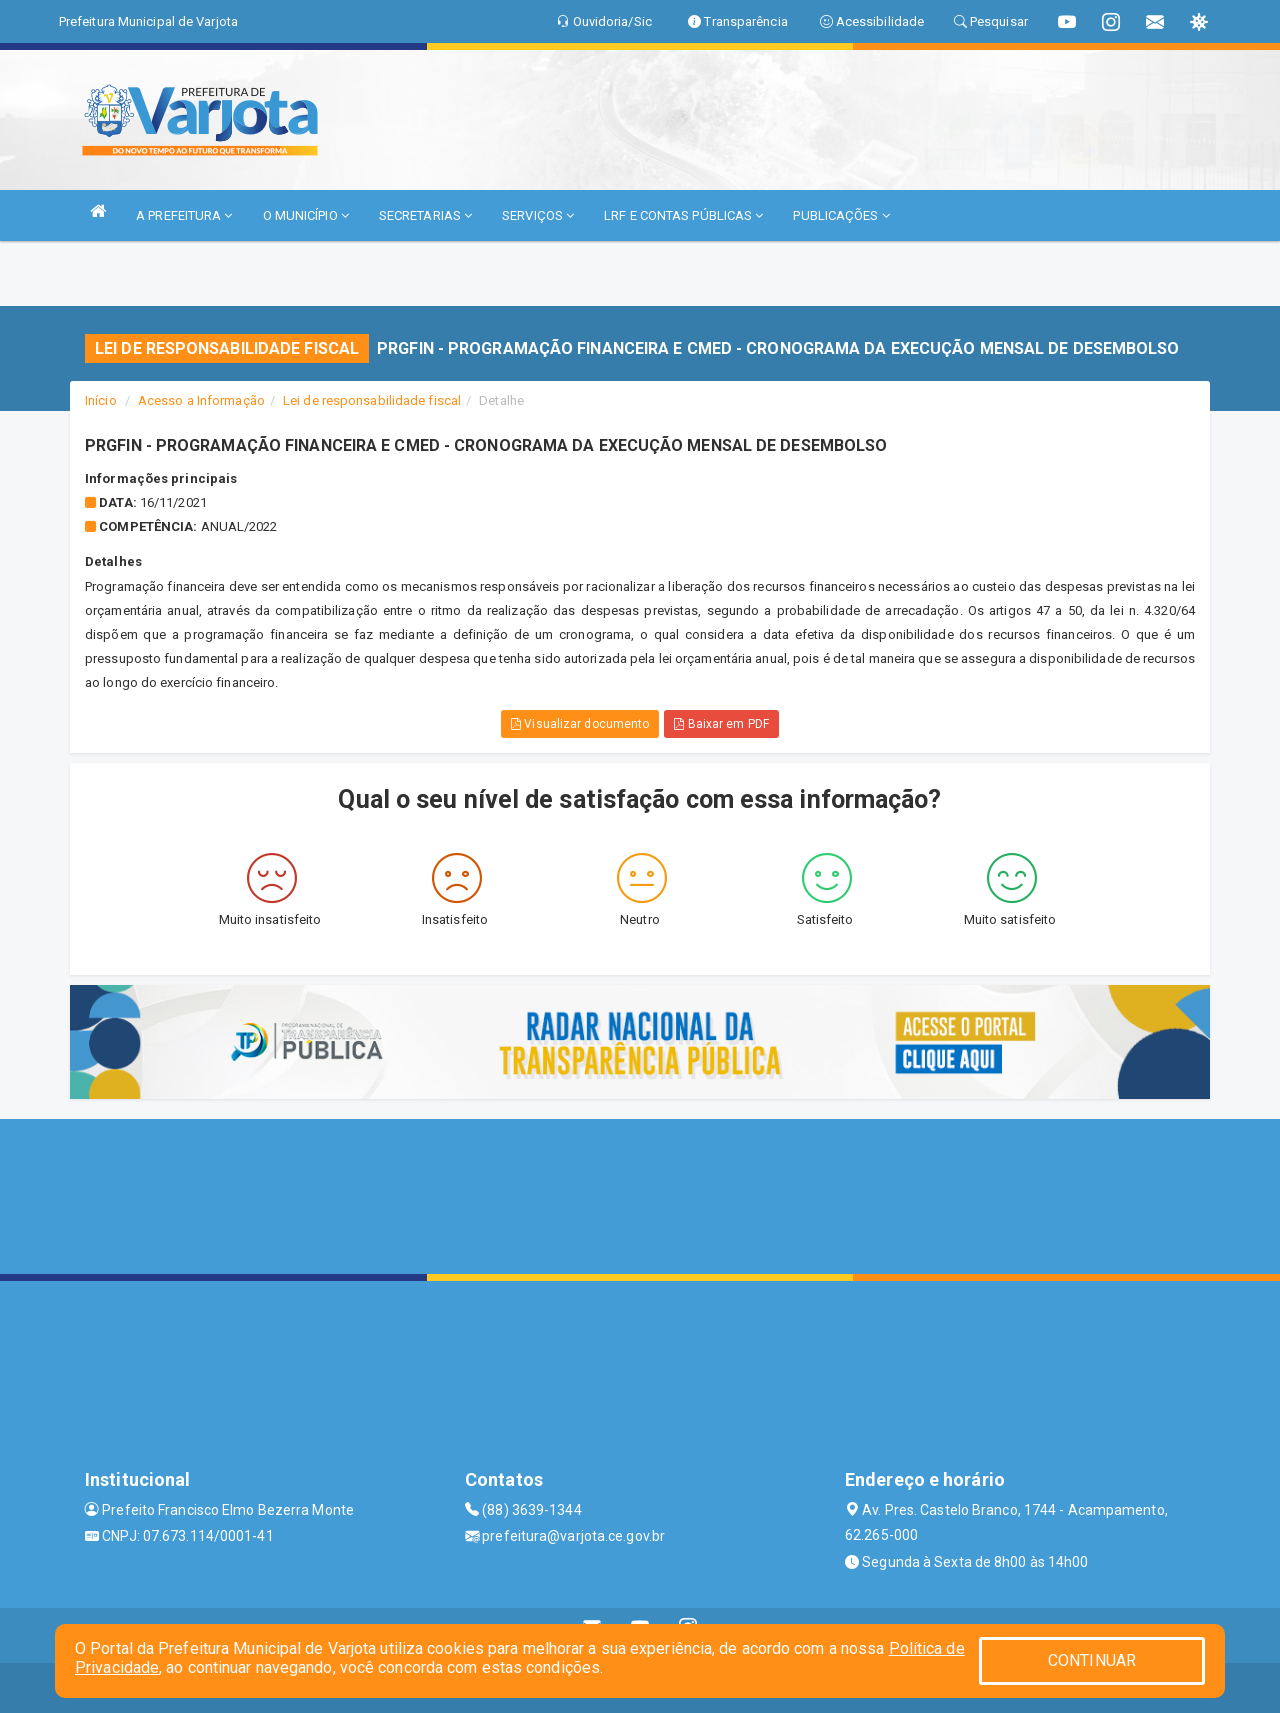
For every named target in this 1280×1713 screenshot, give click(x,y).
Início (101, 400)
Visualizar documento (580, 724)
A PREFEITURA (184, 215)
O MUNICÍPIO (306, 215)
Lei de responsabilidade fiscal (372, 400)
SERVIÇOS (538, 215)
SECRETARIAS (425, 215)
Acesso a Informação (201, 400)
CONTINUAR (1092, 1660)
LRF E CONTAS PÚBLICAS (683, 215)
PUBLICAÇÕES (841, 215)
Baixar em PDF (721, 724)
